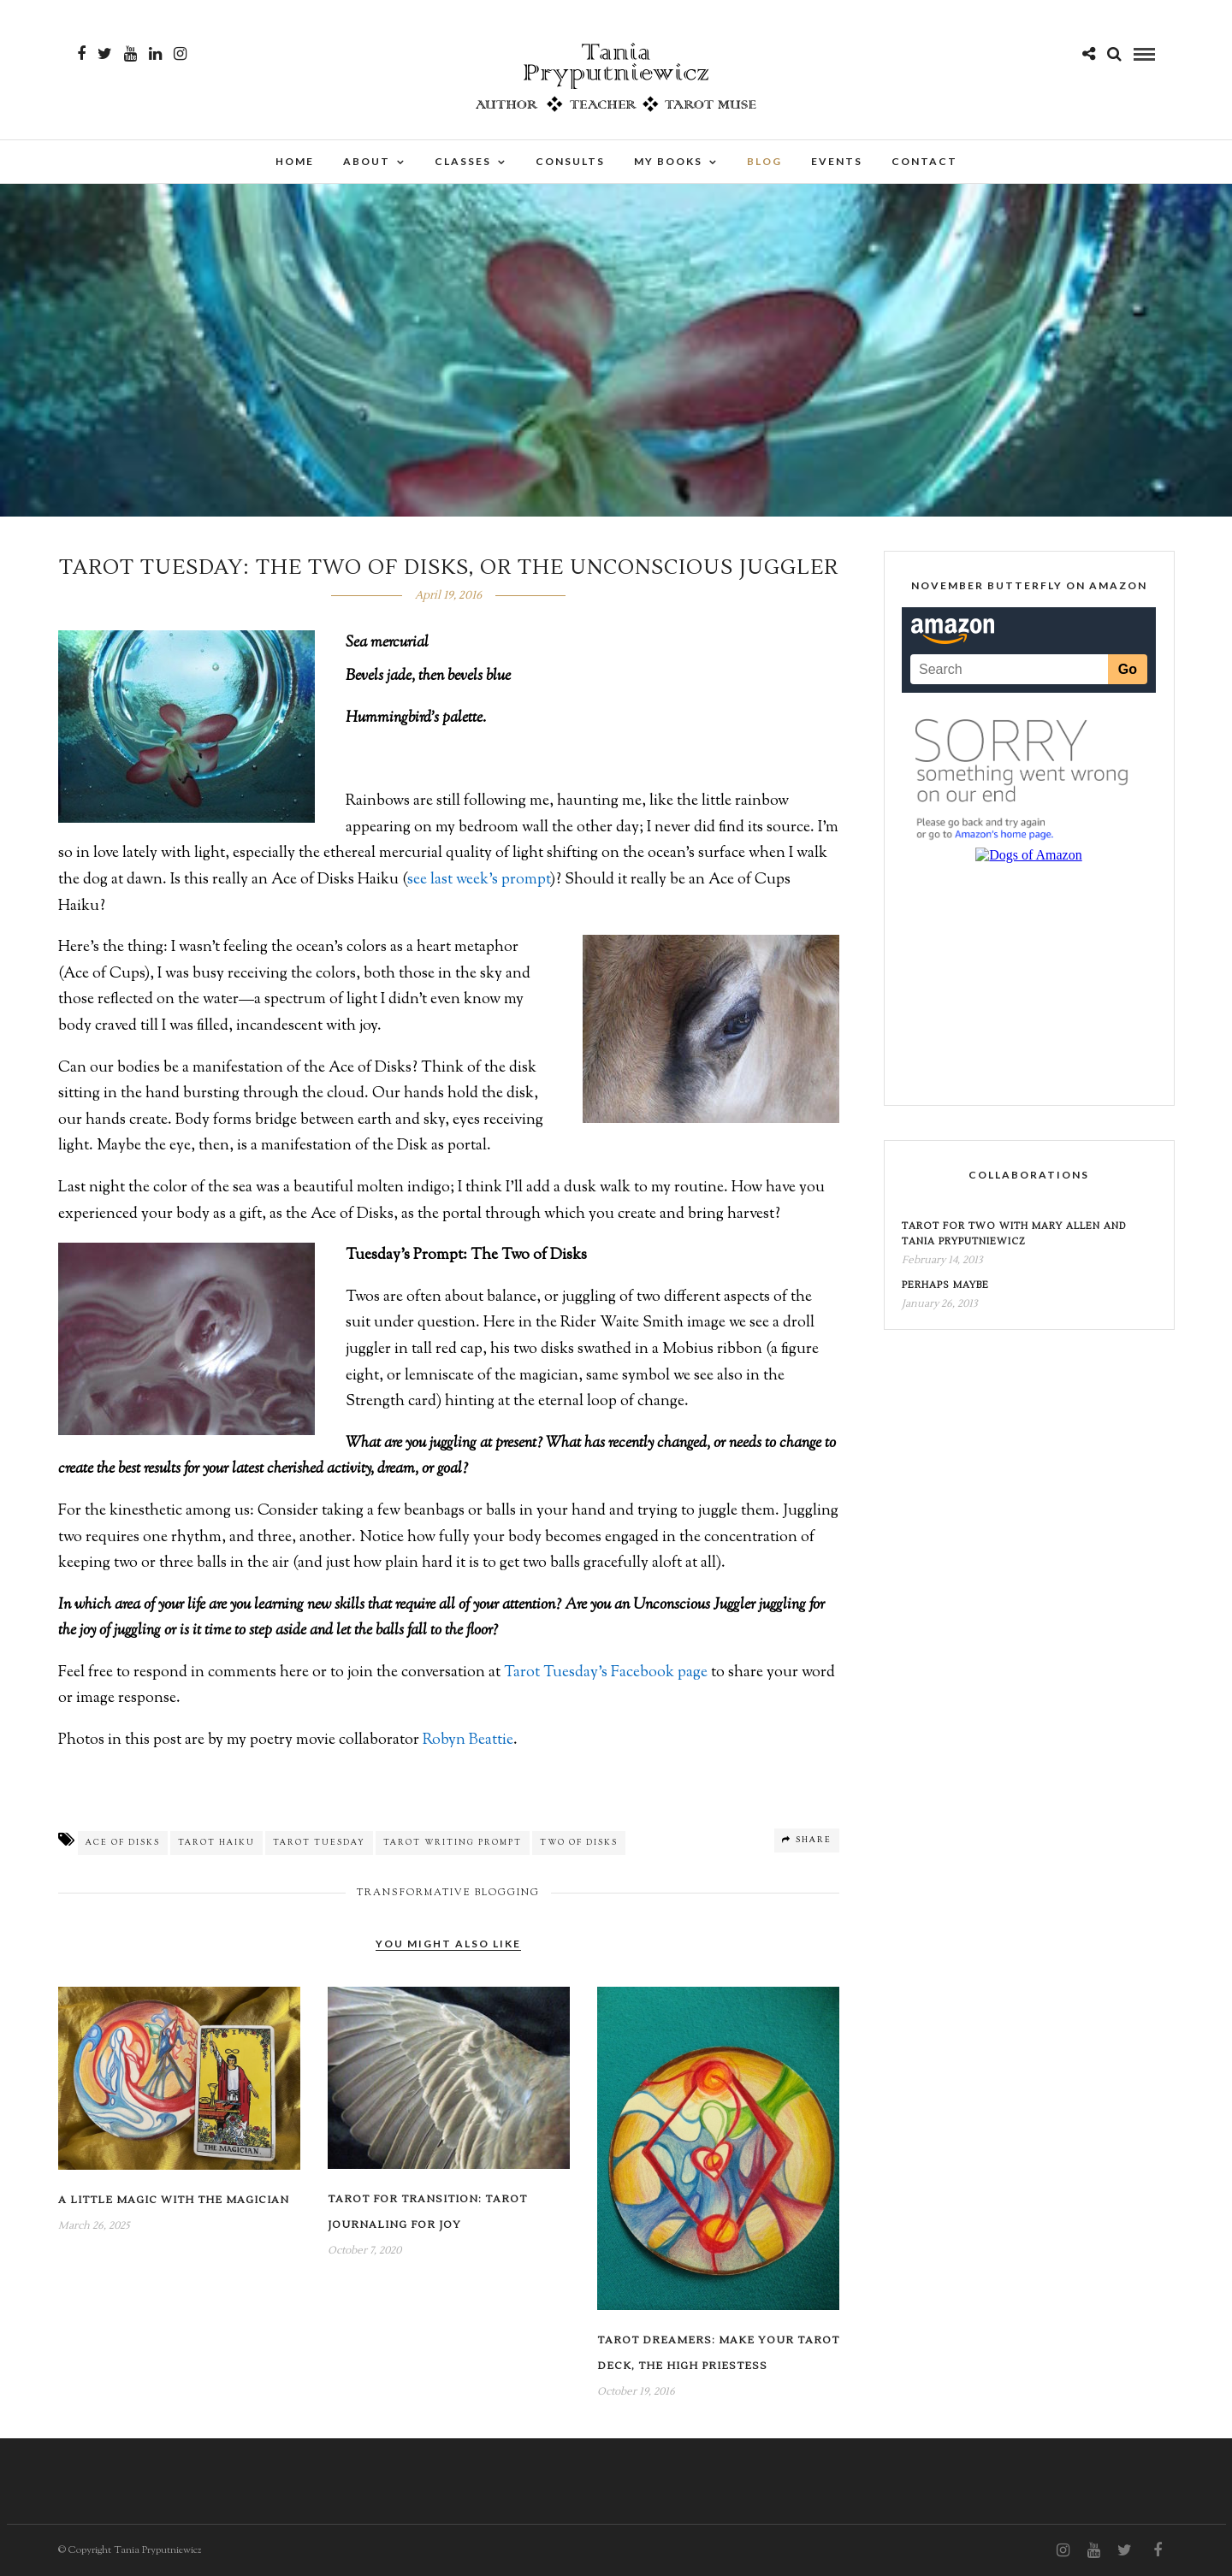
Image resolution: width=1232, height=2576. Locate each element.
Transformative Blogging (448, 1893)
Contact (924, 161)
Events (836, 161)
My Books (668, 161)
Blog (764, 161)
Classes (463, 161)
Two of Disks (579, 1842)
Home (294, 161)
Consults (570, 161)
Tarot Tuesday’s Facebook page (606, 1673)
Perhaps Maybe (945, 1285)
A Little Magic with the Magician (173, 2200)
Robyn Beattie (468, 1740)
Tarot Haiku (216, 1842)
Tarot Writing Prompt (452, 1842)
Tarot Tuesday (319, 1842)
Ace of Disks (123, 1842)
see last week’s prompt (478, 880)
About (366, 161)
